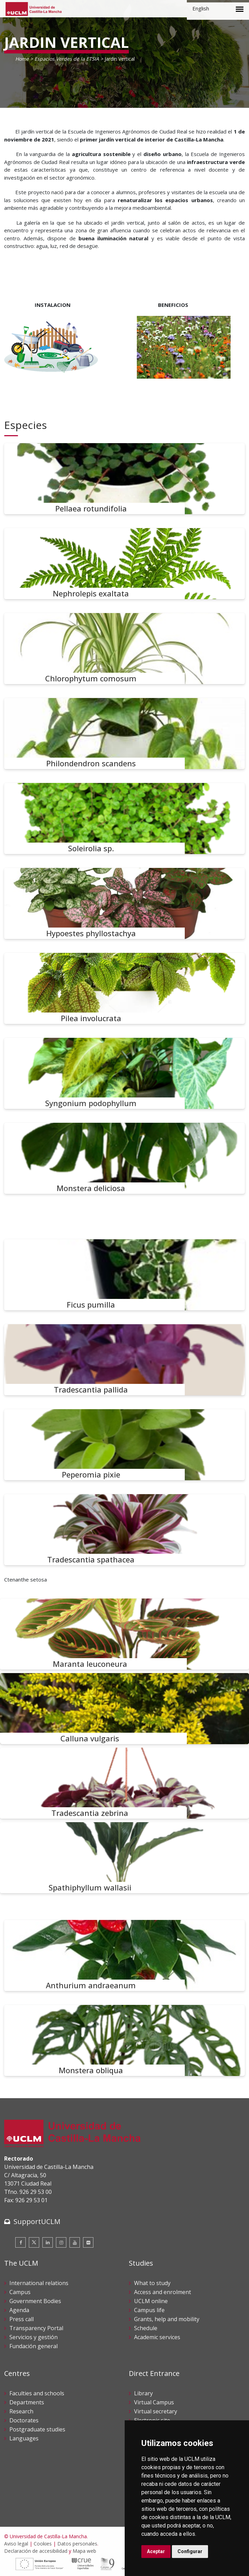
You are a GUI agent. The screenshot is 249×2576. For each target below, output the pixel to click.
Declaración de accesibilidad (35, 2551)
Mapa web (84, 2551)
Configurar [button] (189, 2551)
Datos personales (77, 2543)
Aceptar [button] (156, 2551)
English (200, 8)
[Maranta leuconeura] (124, 1634)
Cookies (43, 2543)
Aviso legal (16, 2543)
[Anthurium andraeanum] (124, 1955)
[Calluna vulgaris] (124, 1708)
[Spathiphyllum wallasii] (124, 1858)
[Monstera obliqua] (124, 2040)
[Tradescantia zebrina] (124, 1783)
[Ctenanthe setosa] (124, 1263)
